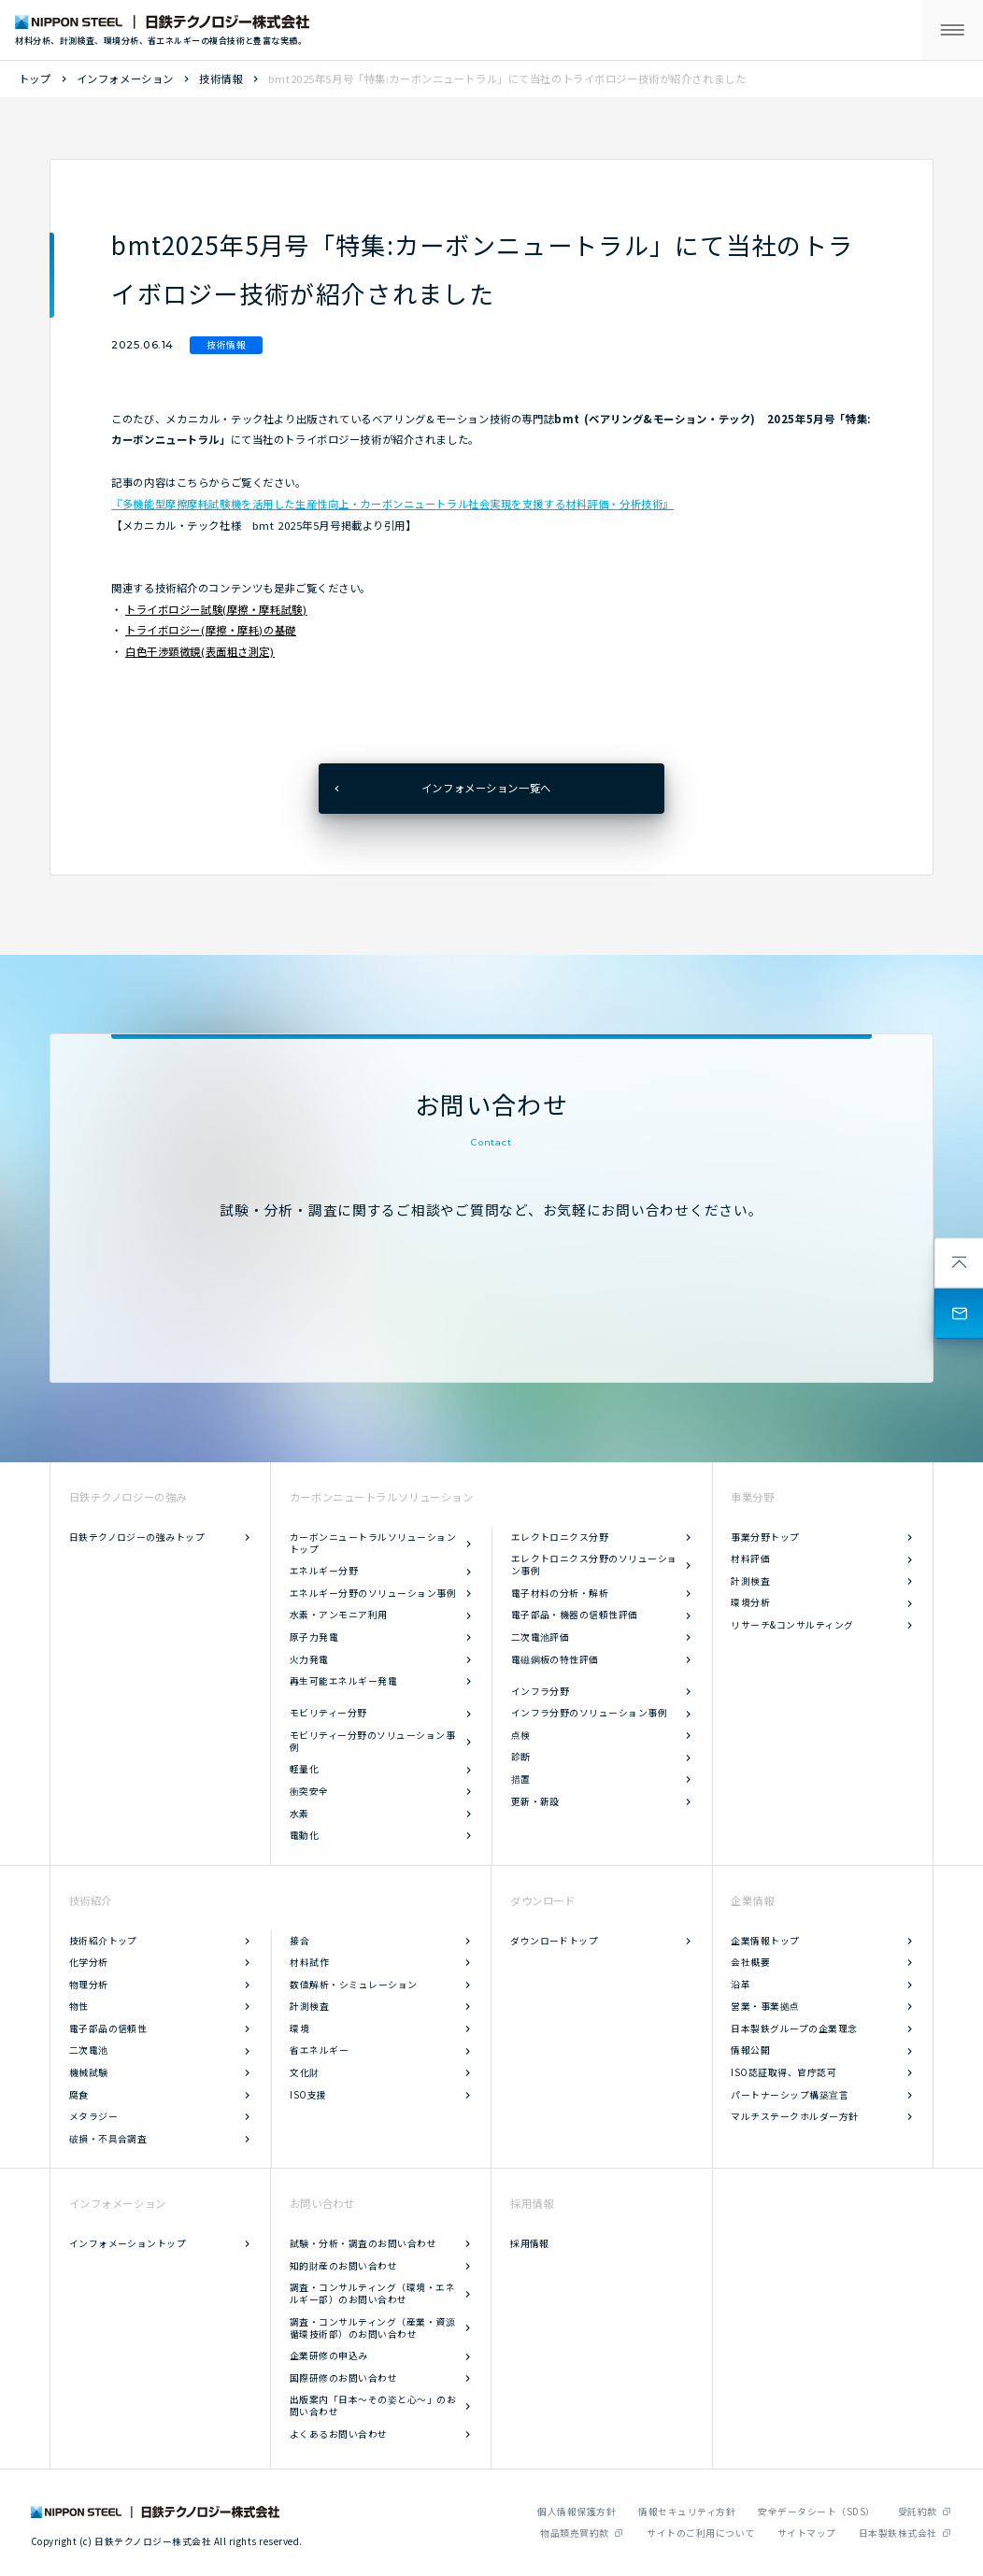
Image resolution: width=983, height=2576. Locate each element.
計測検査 (750, 1580)
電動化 (304, 1835)
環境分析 (750, 1602)
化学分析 (88, 1962)
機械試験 (88, 2072)
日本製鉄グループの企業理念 (794, 2028)
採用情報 (529, 2243)
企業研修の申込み (329, 2355)
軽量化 (304, 1768)
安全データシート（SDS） (816, 2511)
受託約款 (917, 2511)
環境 (299, 2028)
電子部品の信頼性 (108, 2028)
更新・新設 (535, 1801)
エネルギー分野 (324, 1570)
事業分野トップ (765, 1537)
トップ (35, 78)
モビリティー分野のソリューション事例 (372, 1741)
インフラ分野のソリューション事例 (589, 1712)
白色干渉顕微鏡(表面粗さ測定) (200, 651)
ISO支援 (308, 2094)
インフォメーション (125, 78)
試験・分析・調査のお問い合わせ (363, 2243)
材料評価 (750, 1558)
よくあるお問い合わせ (339, 2434)
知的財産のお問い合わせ (343, 2265)
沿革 (740, 1984)
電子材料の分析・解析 (560, 1593)
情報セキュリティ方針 (686, 2511)
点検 (521, 1735)
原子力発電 (314, 1637)
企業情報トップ (765, 1940)
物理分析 (88, 1984)
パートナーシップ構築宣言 (789, 2094)
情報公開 (750, 2050)
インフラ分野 (540, 1691)
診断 (521, 1756)
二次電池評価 (540, 1637)
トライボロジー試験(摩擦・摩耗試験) (215, 609)
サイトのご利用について (700, 2533)
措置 (521, 1779)
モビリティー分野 (328, 1712)
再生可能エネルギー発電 (343, 1680)
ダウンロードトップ (554, 1940)
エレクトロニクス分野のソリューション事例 (594, 1564)
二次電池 (88, 2050)
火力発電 (309, 1659)
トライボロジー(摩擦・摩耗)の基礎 (210, 629)
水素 (299, 1813)
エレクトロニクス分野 (560, 1537)
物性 (79, 2006)
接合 (299, 1940)
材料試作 (309, 1962)
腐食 (79, 2094)
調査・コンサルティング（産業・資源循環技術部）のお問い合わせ (372, 2328)
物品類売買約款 (574, 2533)
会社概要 (750, 1962)
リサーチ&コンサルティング (792, 1624)
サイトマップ (806, 2533)
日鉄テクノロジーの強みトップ (137, 1537)
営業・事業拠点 (765, 2006)
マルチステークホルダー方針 (794, 2116)
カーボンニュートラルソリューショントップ (373, 1543)
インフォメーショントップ (128, 2243)
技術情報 (220, 78)
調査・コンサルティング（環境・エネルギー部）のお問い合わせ (372, 2293)
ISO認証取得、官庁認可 (783, 2072)
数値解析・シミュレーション (353, 1984)
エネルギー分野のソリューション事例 (373, 1593)
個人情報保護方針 (576, 2511)
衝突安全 (309, 1791)
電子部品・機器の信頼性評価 (574, 1614)
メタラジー (93, 2116)
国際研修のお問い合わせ (343, 2377)
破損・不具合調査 (108, 2138)
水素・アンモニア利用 (339, 1614)
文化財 (304, 2072)
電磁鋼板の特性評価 (555, 1659)
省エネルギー (319, 2050)
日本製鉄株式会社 (898, 2533)
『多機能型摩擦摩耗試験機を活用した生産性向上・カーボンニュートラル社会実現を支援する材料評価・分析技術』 (392, 503)
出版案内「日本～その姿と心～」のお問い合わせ (373, 2405)
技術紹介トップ (103, 1940)
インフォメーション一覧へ (486, 787)
